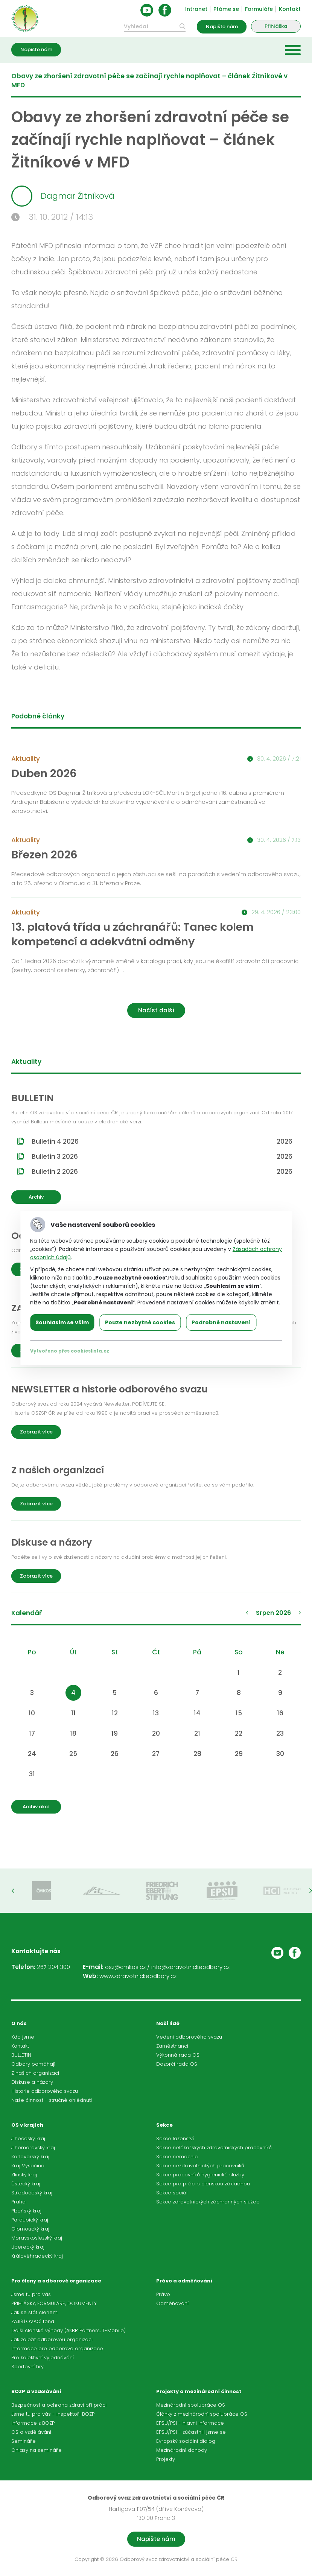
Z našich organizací (35, 2073)
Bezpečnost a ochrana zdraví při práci (59, 2405)
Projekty (165, 2459)
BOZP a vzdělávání (36, 2391)
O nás (19, 2023)
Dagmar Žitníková (62, 196)
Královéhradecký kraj (37, 2256)
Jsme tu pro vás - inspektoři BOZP (52, 2414)
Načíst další (156, 1010)
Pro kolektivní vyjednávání (42, 2357)
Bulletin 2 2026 (162, 1171)
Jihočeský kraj (28, 2138)
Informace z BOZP (33, 2423)
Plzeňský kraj (26, 2210)
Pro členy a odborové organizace (56, 2280)
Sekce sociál (171, 2192)
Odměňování (172, 2303)
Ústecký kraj (25, 2183)
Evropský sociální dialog (185, 2441)
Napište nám (222, 26)
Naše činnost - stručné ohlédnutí (51, 2100)
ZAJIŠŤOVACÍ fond (32, 2321)
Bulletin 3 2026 (162, 1156)
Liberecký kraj (27, 2246)
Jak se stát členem (34, 2312)
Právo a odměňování (184, 2280)
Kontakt (290, 9)
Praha (18, 2201)
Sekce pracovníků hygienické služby (200, 2174)
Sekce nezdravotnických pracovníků (200, 2165)
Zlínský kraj (24, 2174)
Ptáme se (226, 9)
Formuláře (259, 9)
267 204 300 (53, 1967)
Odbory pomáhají (33, 2064)
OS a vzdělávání (31, 2432)
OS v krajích (27, 2125)
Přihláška (276, 26)
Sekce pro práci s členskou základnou (203, 2183)
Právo (163, 2294)
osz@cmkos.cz (125, 1967)
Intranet (196, 9)
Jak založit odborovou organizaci (52, 2339)
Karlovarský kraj (30, 2156)
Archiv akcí (36, 1806)
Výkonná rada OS (177, 2055)
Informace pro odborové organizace (57, 2348)
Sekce (164, 2125)
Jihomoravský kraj (33, 2147)
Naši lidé (168, 2023)
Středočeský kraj (31, 2192)
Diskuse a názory (32, 2082)
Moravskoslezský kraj (36, 2237)
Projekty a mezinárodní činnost (199, 2391)
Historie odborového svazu (44, 2091)
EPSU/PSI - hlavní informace (190, 2423)
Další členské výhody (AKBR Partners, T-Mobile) (68, 2330)
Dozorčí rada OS (176, 2064)
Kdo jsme (22, 2036)
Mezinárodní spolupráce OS (190, 2405)
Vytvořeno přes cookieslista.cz (69, 1351)
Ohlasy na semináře (36, 2450)
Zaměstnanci (172, 2046)
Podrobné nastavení (221, 1322)
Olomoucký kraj (30, 2228)
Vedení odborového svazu (189, 2036)
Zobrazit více (36, 1431)
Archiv (36, 1197)
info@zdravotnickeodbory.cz (190, 1967)
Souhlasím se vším (62, 1322)
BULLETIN (21, 2055)
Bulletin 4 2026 (162, 1141)
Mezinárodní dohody (181, 2450)
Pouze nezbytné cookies (140, 1322)
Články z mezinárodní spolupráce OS (201, 2414)
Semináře (23, 2441)
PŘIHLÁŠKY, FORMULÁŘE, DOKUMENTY (54, 2303)
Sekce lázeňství (175, 2138)
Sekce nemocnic (177, 2156)
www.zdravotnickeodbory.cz (138, 1976)
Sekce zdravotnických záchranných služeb (208, 2201)
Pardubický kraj (29, 2219)
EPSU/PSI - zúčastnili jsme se (191, 2432)
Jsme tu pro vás (31, 2294)
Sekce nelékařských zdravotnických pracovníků (214, 2147)
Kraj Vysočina (27, 2165)
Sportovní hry (27, 2366)
